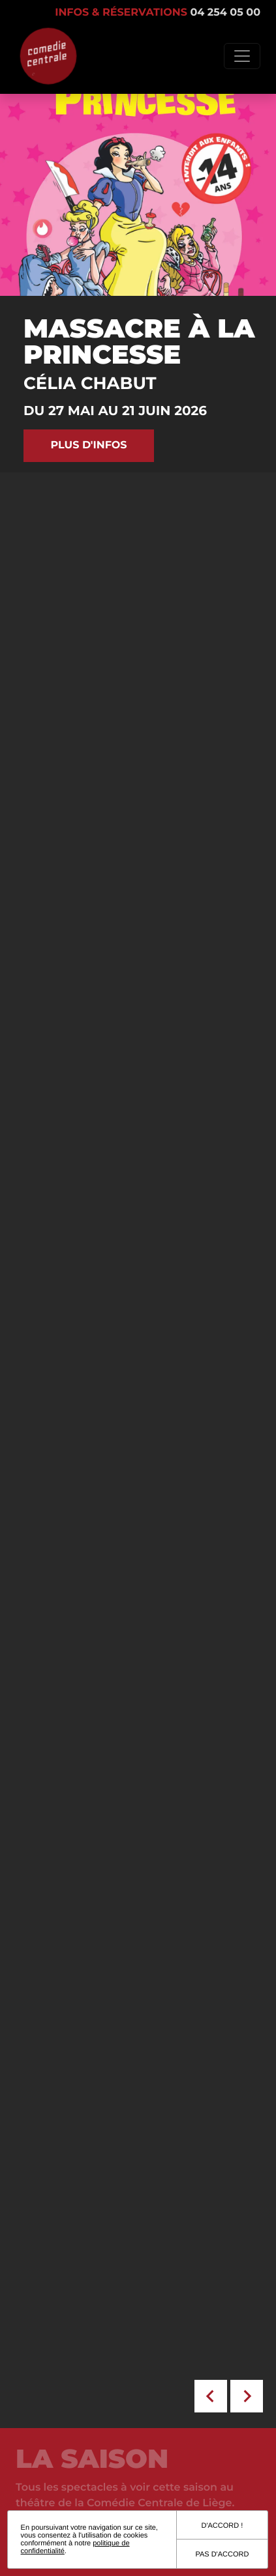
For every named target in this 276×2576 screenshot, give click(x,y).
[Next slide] (246, 2396)
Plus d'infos (88, 445)
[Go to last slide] (210, 2396)
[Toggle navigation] (242, 56)
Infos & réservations (157, 13)
